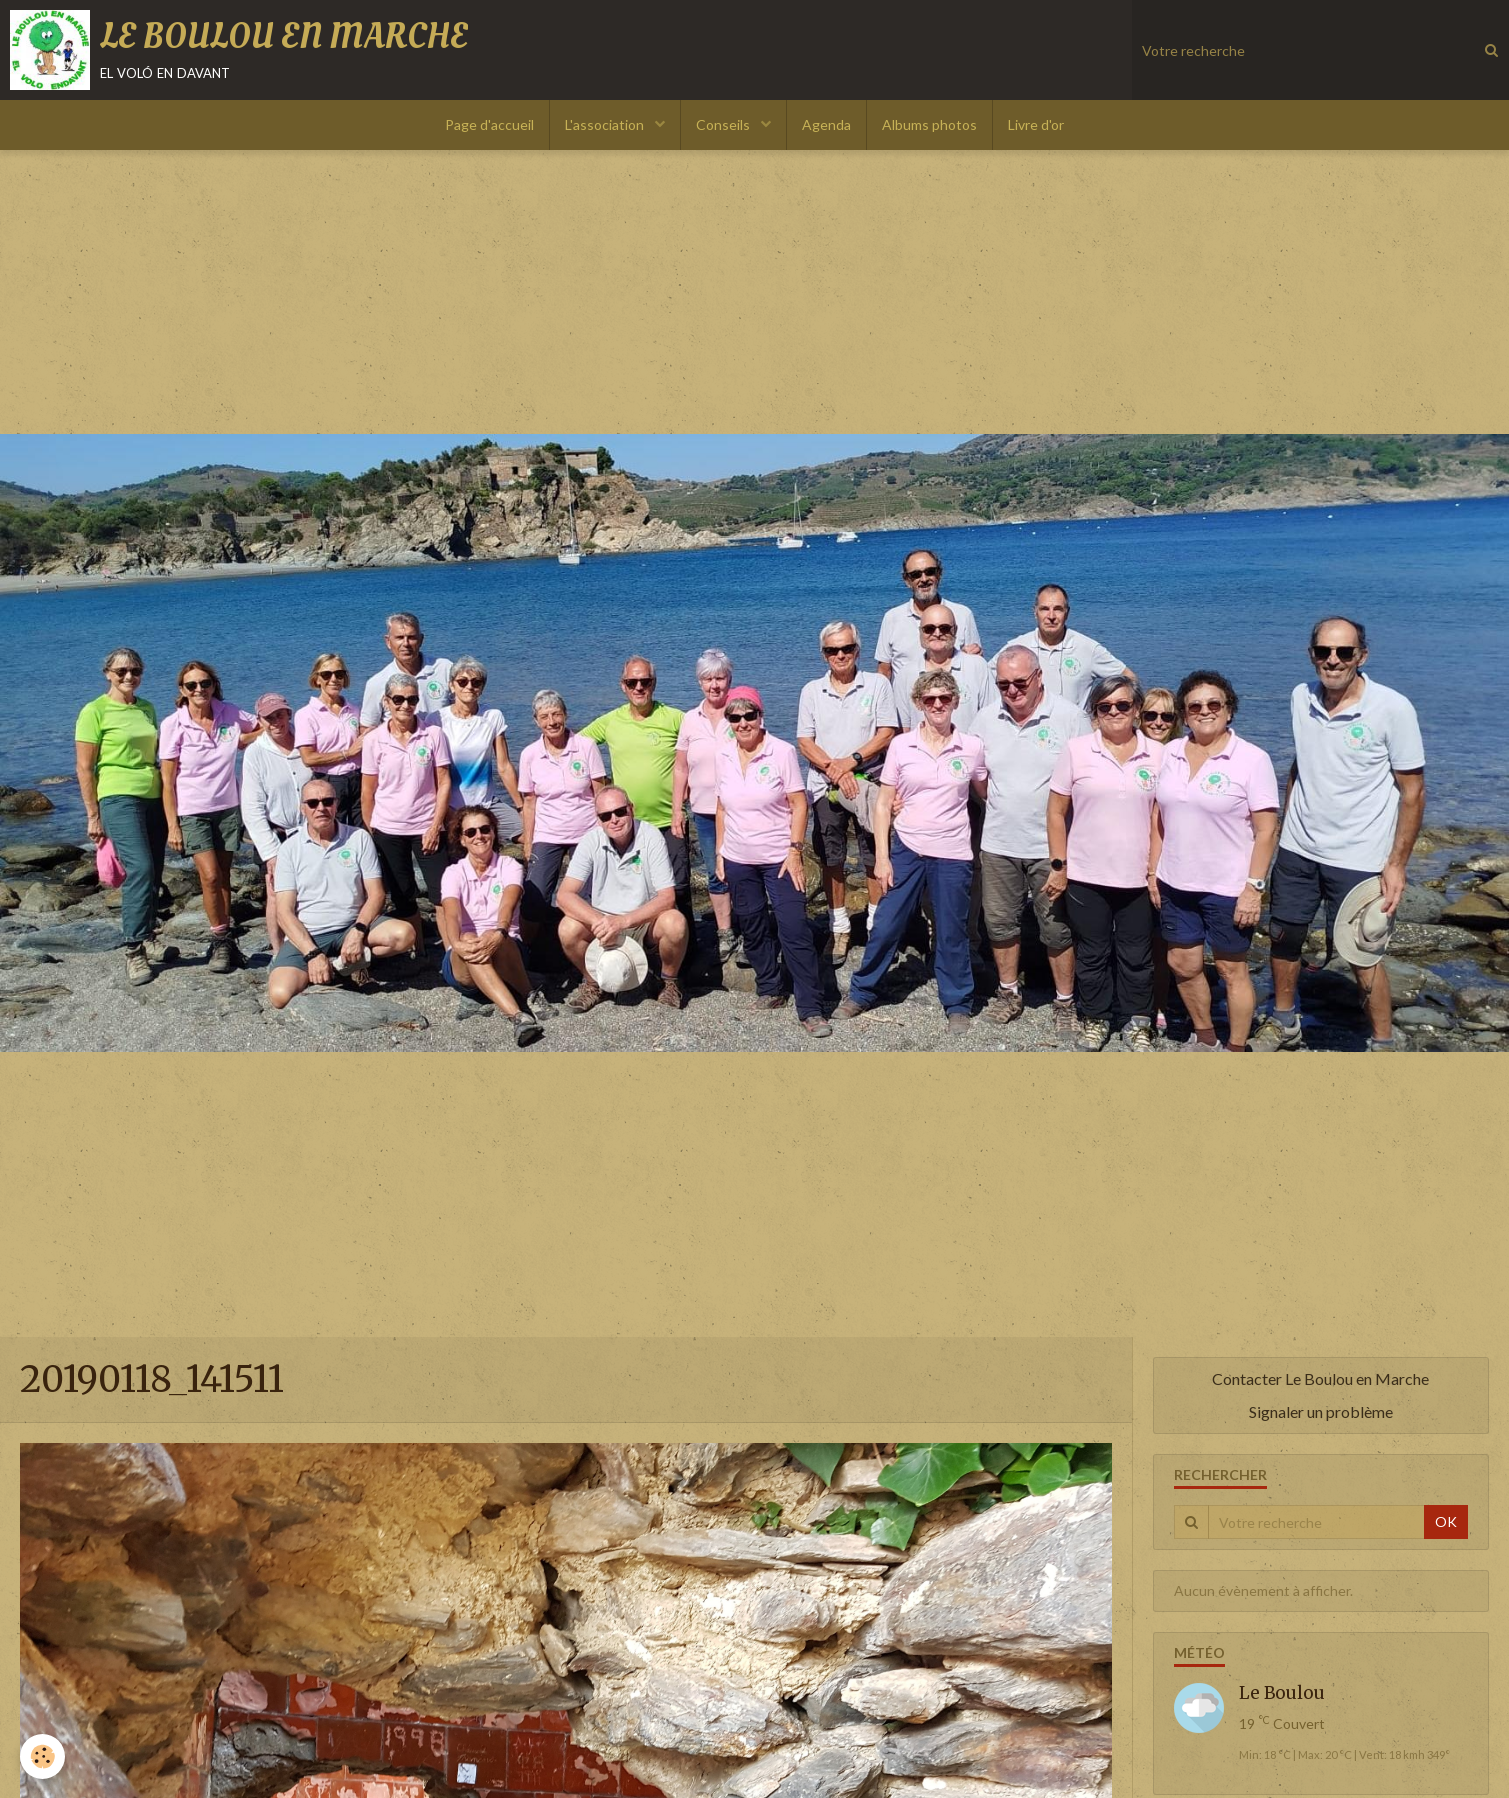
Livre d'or (1036, 124)
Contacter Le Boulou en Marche (1320, 1378)
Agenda (826, 124)
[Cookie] (42, 1756)
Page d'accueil (489, 124)
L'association (606, 124)
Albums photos (929, 124)
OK (1446, 1521)
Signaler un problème (1321, 1411)
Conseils (724, 124)
